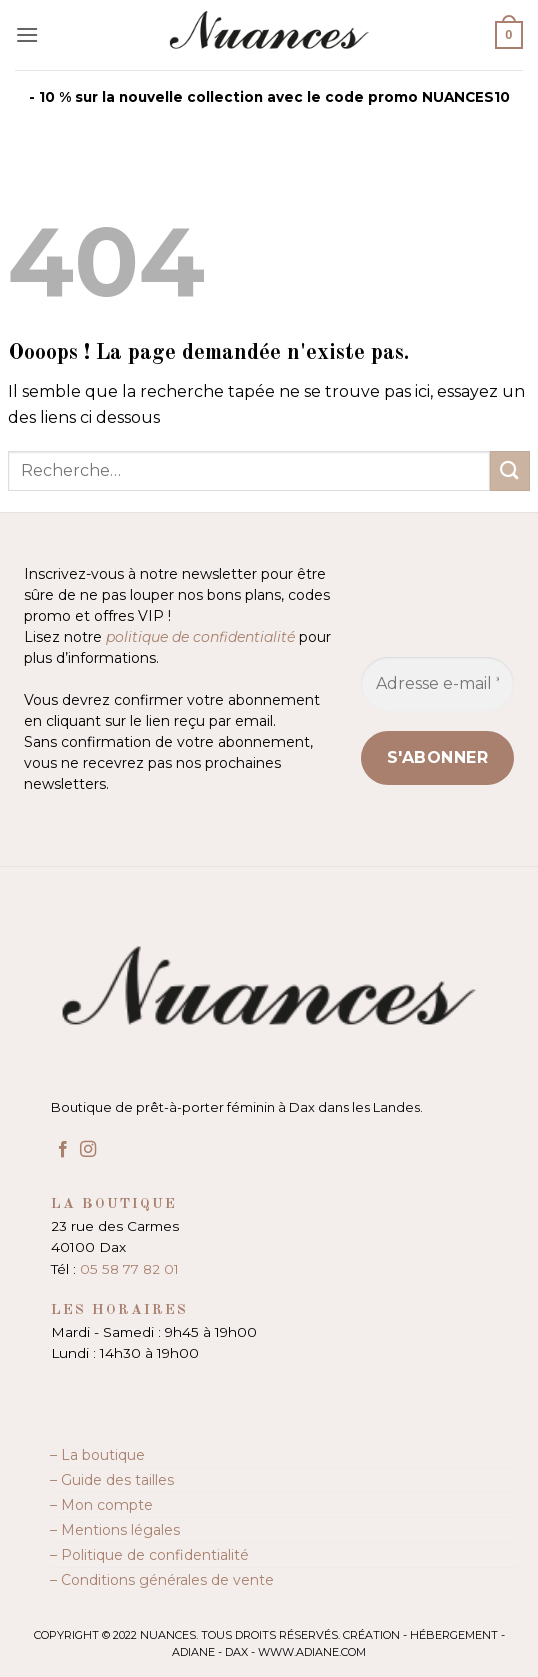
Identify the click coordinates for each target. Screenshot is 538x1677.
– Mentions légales (115, 1530)
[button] (27, 34)
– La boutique (97, 1455)
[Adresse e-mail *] (437, 684)
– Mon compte (101, 1505)
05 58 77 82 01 (129, 1269)
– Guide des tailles (112, 1480)
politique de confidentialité (200, 637)
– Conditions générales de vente (162, 1580)
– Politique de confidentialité (149, 1555)
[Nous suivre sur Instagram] (88, 1150)
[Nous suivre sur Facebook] (63, 1150)
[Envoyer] (510, 470)
